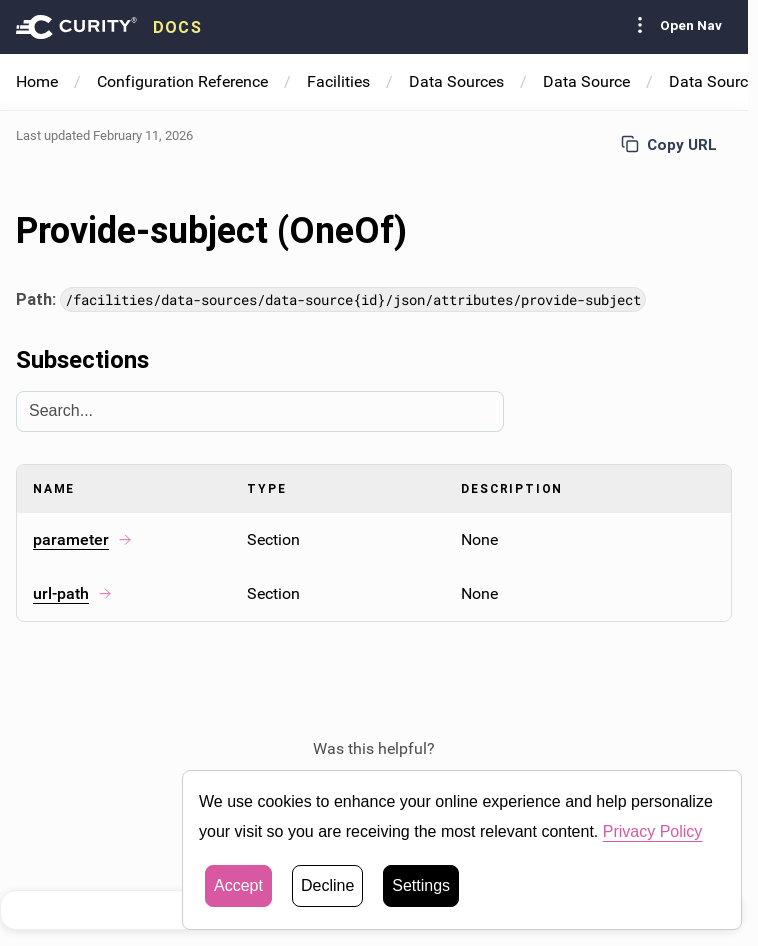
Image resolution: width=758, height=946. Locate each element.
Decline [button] (327, 885)
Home (37, 81)
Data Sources (456, 81)
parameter (83, 539)
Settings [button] (421, 885)
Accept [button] (238, 885)
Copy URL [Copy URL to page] (669, 144)
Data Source (586, 81)
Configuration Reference (182, 81)
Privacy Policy (653, 831)
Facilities (338, 81)
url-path (73, 593)
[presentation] (109, 27)
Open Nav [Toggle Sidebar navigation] (675, 25)
